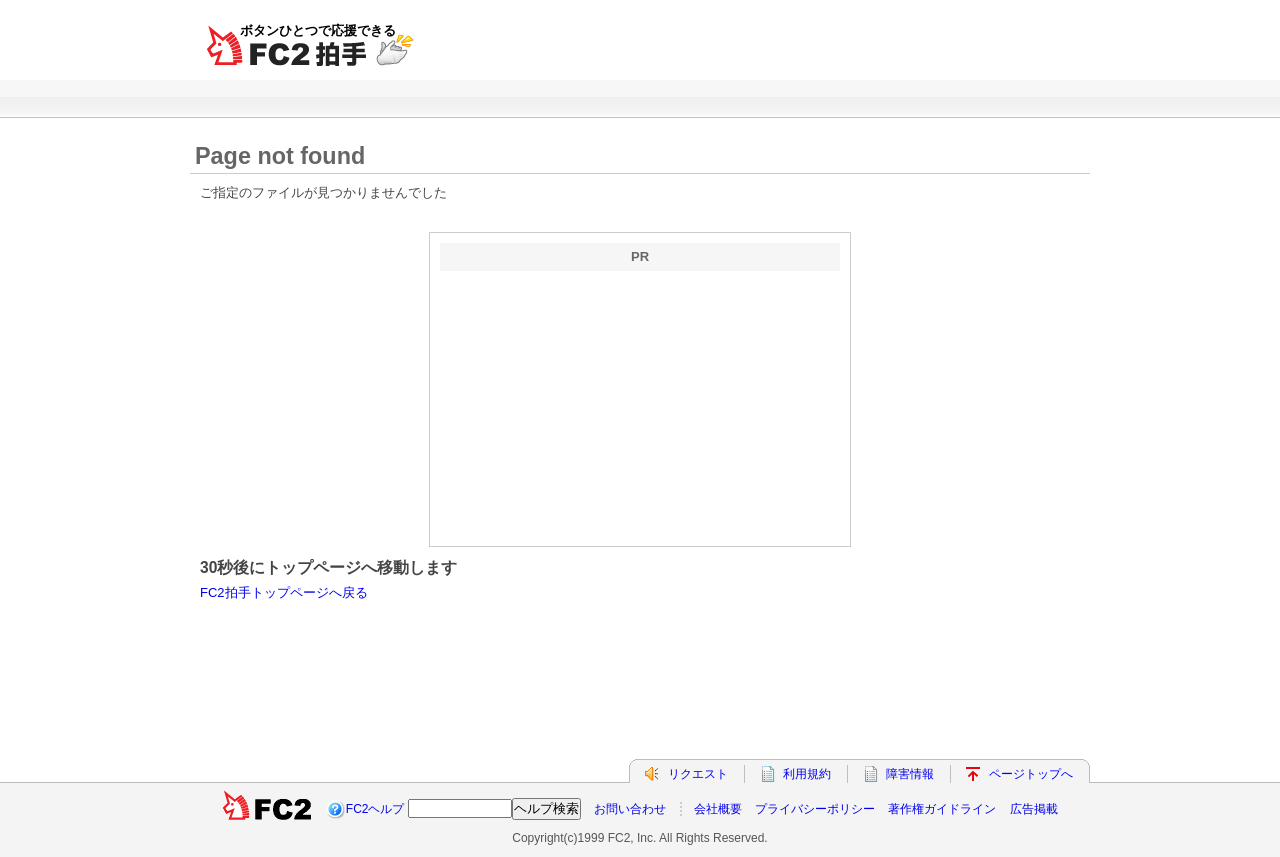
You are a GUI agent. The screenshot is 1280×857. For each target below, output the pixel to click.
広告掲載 (1034, 809)
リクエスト (698, 774)
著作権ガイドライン (942, 809)
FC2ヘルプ (375, 809)
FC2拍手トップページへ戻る (284, 592)
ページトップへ (1031, 774)
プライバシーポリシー (815, 809)
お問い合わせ (630, 809)
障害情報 (910, 774)
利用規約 (807, 774)
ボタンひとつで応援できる (318, 30)
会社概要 (718, 809)
